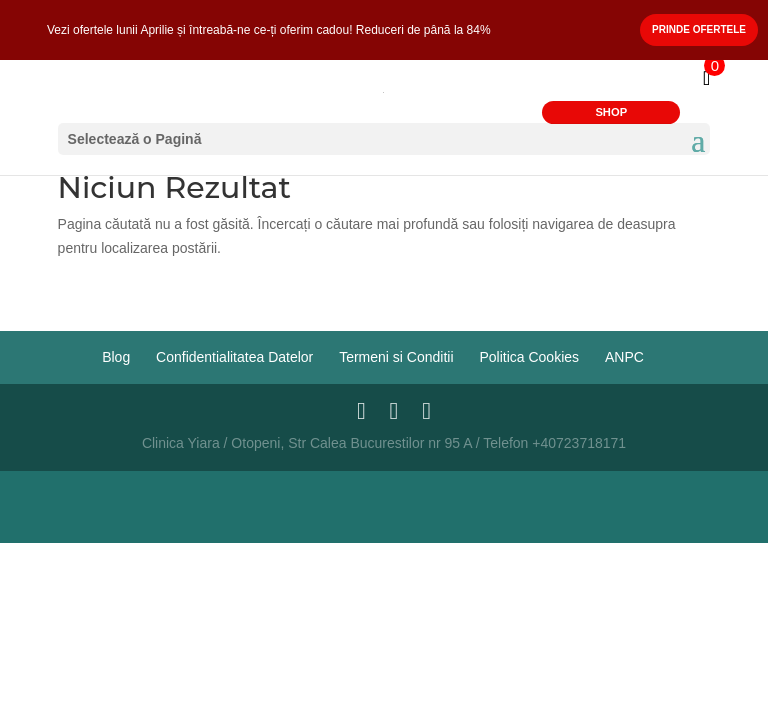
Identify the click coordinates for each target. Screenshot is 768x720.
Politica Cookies (529, 357)
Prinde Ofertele (699, 29)
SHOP (611, 112)
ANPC (624, 357)
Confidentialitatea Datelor (234, 357)
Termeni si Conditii (396, 357)
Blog (116, 357)
